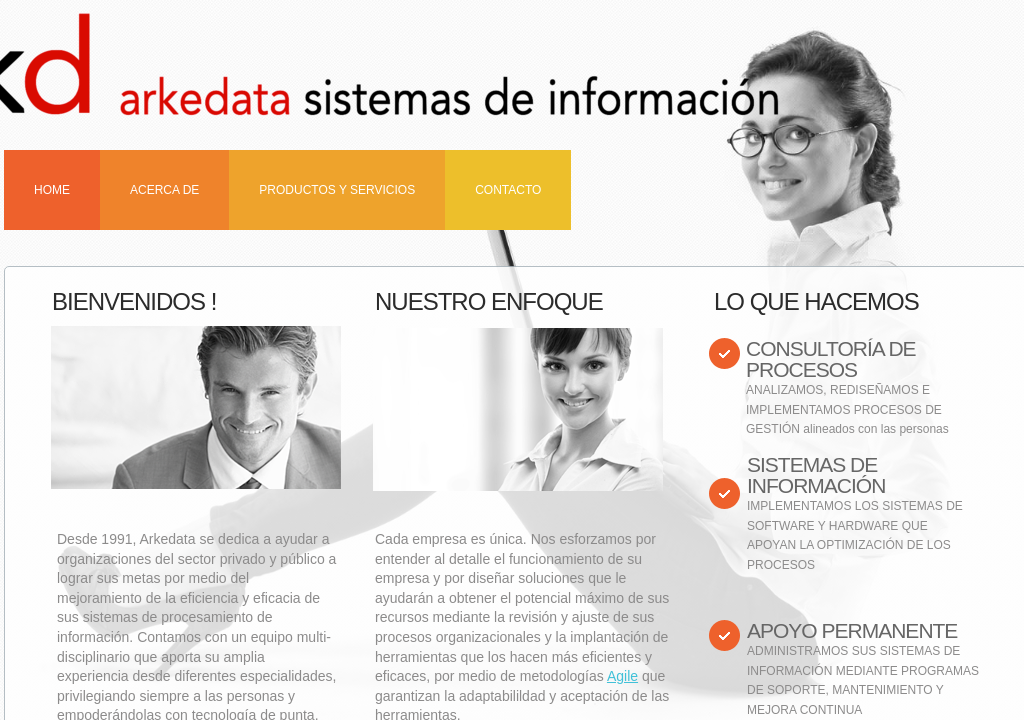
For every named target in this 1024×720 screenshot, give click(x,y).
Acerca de (164, 190)
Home (52, 190)
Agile (622, 676)
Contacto (508, 190)
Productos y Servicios (337, 190)
